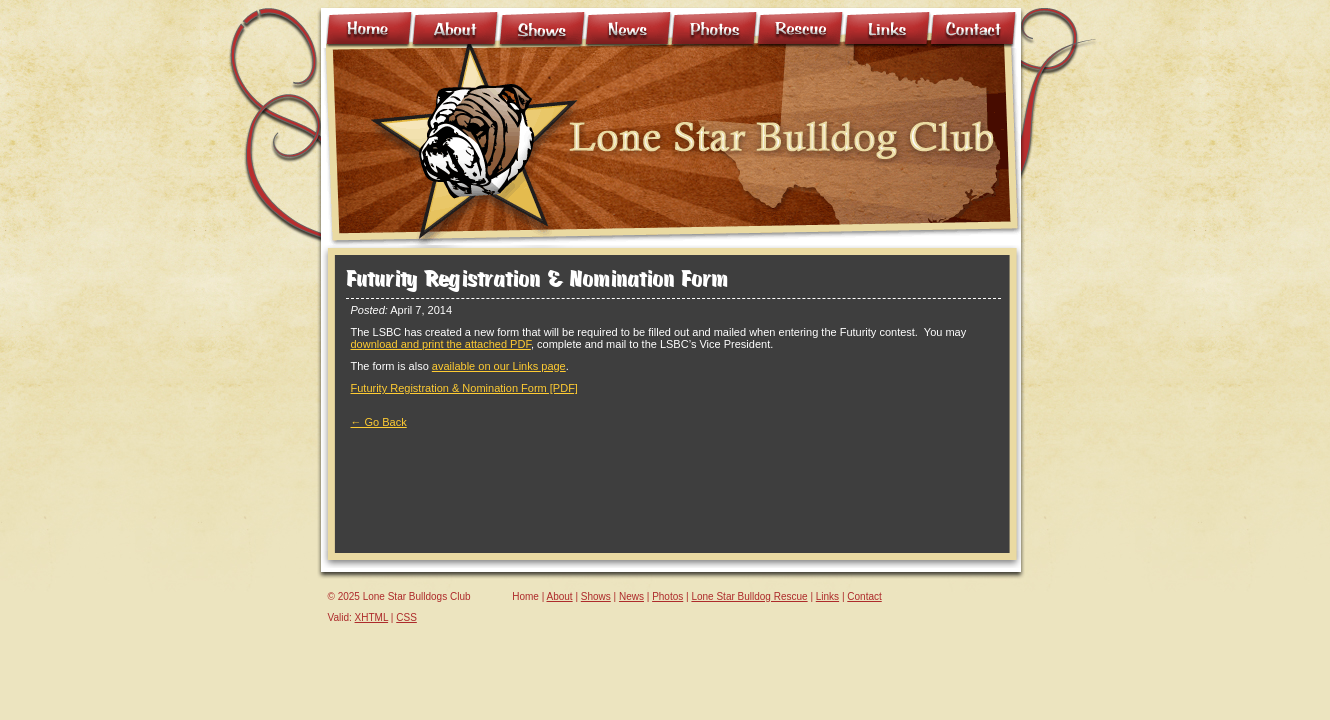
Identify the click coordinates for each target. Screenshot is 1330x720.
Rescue (801, 30)
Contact (974, 30)
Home (369, 30)
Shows (543, 30)
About (456, 30)
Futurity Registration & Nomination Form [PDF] (464, 388)
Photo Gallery (715, 30)
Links (888, 30)
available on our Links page (499, 366)
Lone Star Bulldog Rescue (749, 596)
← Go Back (379, 422)
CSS (406, 617)
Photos (667, 596)
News (629, 30)
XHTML (372, 617)
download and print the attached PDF (441, 344)
